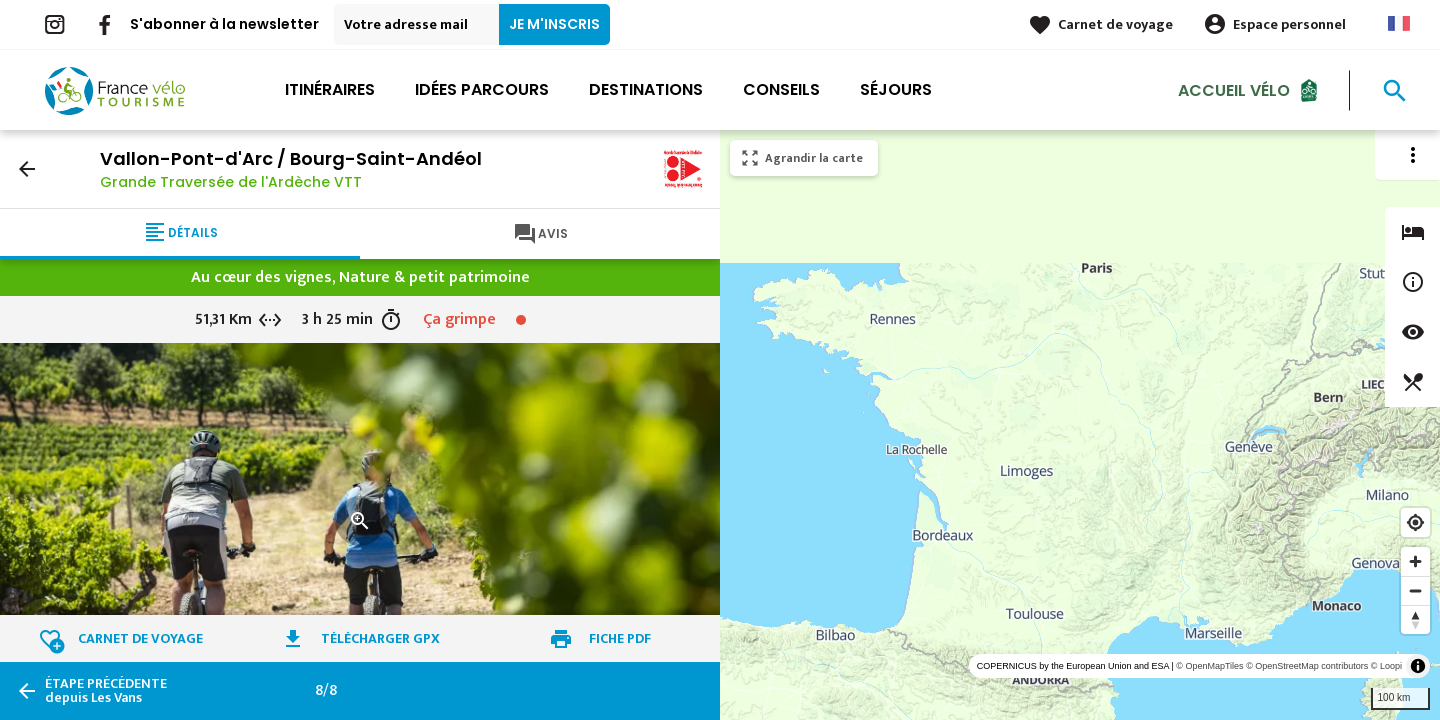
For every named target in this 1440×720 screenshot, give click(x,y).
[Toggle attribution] (1418, 666)
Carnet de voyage (1115, 24)
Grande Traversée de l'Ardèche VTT (231, 182)
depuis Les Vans (106, 691)
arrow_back (27, 169)
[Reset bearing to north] (1415, 619)
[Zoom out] (1415, 590)
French (1399, 23)
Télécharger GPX (380, 638)
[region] (1080, 425)
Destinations (646, 89)
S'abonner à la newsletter (224, 24)
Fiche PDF (620, 638)
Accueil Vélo (1234, 89)
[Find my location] (1415, 522)
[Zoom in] (1415, 561)
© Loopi (1386, 666)
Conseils (781, 89)
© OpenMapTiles (1209, 666)
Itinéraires (330, 89)
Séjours (896, 89)
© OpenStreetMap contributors (1307, 666)
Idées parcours (482, 89)
